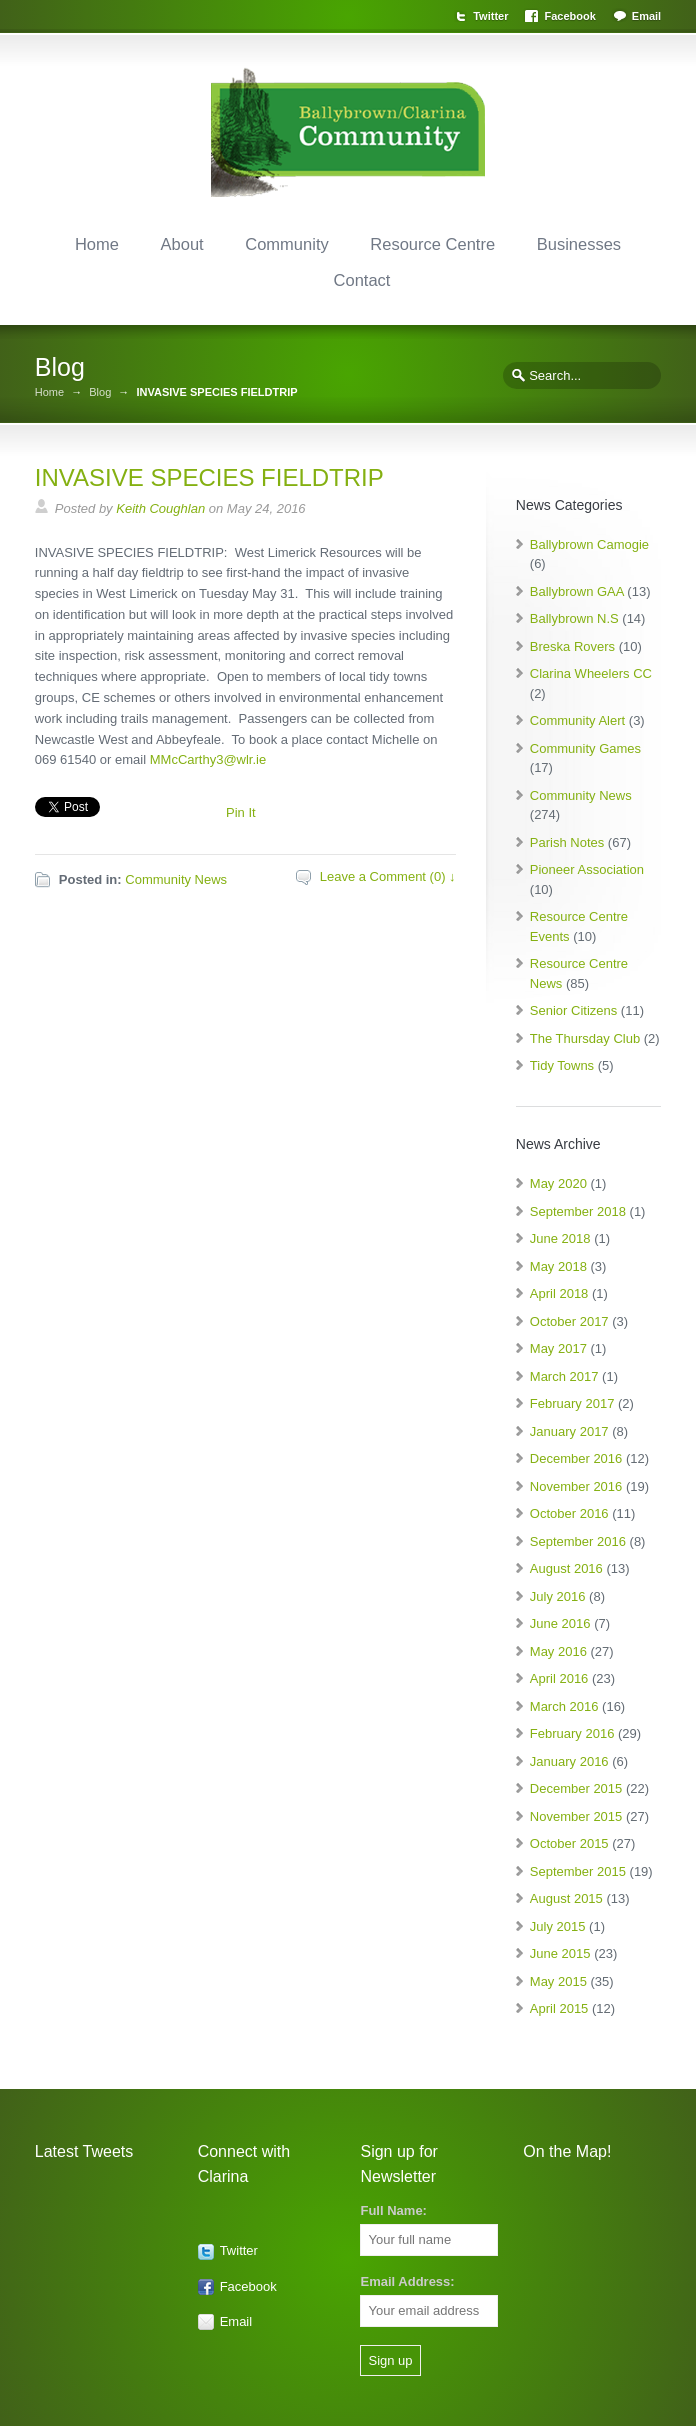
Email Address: (407, 2281)
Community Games (585, 748)
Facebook (569, 16)
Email (646, 16)
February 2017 (572, 1403)
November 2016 (576, 1486)
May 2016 (558, 1651)
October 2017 (569, 1321)
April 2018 (559, 1293)
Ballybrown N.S (574, 618)
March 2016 (564, 1706)
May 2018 (558, 1266)
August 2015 (566, 1898)
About (182, 244)
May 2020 (558, 1183)
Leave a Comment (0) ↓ (388, 876)
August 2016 (566, 1568)
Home (97, 244)
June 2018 (560, 1238)
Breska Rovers (572, 646)
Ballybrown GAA (577, 591)
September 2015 (578, 1871)
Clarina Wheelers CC (591, 673)
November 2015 (576, 1816)
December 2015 (576, 1788)
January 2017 (569, 1431)
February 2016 (572, 1733)
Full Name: (393, 2210)
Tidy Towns (562, 1065)
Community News (176, 879)
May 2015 (558, 1981)
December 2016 (576, 1458)
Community (286, 244)
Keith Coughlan (160, 508)
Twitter (490, 16)
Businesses (579, 244)
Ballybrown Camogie (589, 544)
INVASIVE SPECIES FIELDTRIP (209, 477)
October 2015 (569, 1843)
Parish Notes (567, 842)
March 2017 (564, 1376)
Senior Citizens (573, 1010)
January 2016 (569, 1761)
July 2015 (558, 1926)
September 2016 (578, 1541)
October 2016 (569, 1513)
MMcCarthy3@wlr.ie (208, 759)
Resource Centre (432, 244)
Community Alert (577, 720)
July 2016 (558, 1596)
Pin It (241, 812)
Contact (362, 280)
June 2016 (560, 1623)
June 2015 (560, 1953)
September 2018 (578, 1211)
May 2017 (558, 1348)
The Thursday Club (585, 1038)
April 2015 (559, 2008)
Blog (100, 392)
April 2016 (559, 1678)
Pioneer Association (587, 869)
